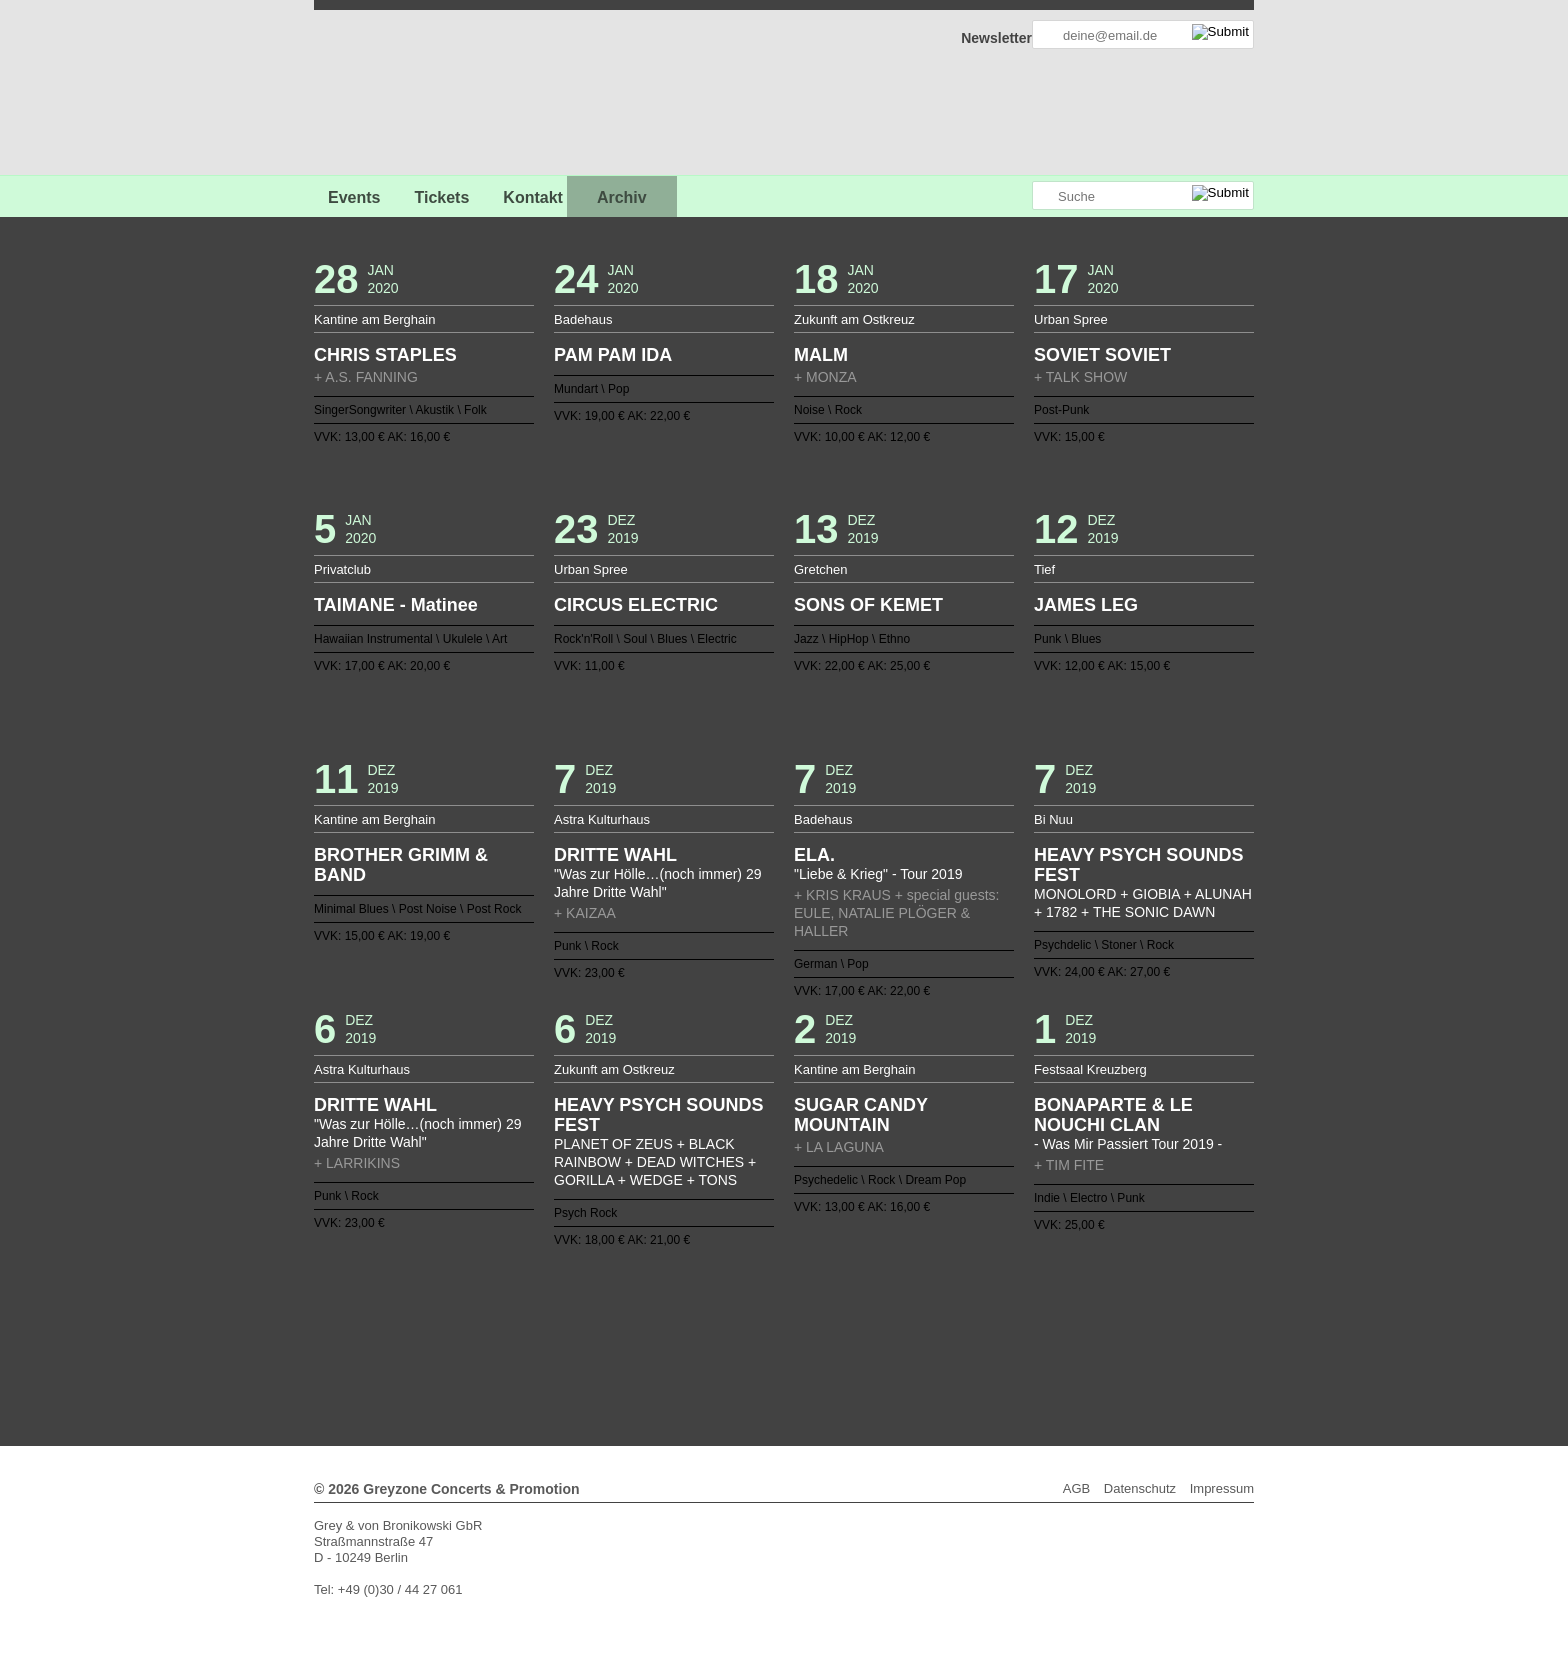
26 (887, 1297)
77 (490, 1329)
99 (840, 1329)
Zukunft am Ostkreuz (854, 319)
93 (744, 1329)
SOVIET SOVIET (1102, 355)
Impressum (1222, 1488)
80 (538, 1329)
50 (665, 1313)
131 (848, 1345)
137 (943, 1345)
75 (1062, 1313)
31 (967, 1297)
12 (665, 1297)
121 (689, 1345)
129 (816, 1345)
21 (808, 1297)
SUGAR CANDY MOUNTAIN (861, 1115)
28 (919, 1297)
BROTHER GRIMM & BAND (401, 865)
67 (935, 1313)
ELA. (814, 855)
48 (633, 1313)
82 (569, 1329)
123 (720, 1345)
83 (585, 1329)
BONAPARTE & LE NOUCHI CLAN (1113, 1115)
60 (824, 1313)
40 (506, 1313)
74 (1046, 1313)
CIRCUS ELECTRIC (636, 605)
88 (665, 1329)
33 (999, 1297)
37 (1062, 1297)
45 (585, 1313)
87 (649, 1329)
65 (903, 1313)
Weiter (784, 1358)
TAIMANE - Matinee (396, 605)
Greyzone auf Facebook (961, 196)
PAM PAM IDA (613, 355)
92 (728, 1329)
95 (776, 1329)
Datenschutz (1140, 1488)
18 (760, 1297)
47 (617, 1313)
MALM (821, 355)
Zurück (784, 1269)
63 (871, 1313)
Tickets (441, 197)
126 (768, 1345)
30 (951, 1297)
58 (792, 1313)
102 (887, 1329)
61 (840, 1313)
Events (354, 197)
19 (776, 1297)
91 (712, 1329)
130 (832, 1345)
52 (697, 1313)
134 (895, 1345)
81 (554, 1329)
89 (681, 1329)
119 (657, 1345)
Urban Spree (1071, 319)
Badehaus (583, 319)
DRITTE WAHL (615, 855)
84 (601, 1329)
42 (538, 1313)
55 (744, 1313)
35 (1030, 1297)
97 (808, 1329)
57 (776, 1313)
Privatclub (342, 569)
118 (641, 1345)
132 (863, 1345)
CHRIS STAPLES (385, 355)
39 (490, 1313)
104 (919, 1329)
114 (1078, 1329)
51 (681, 1313)
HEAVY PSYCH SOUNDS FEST (1138, 865)
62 (856, 1313)
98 (824, 1329)
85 (617, 1329)
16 (728, 1297)
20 (792, 1297)
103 (903, 1329)
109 (999, 1329)
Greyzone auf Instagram (1016, 196)
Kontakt (533, 197)
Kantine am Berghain (374, 319)
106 (951, 1329)
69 (967, 1313)
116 (609, 1345)
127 (784, 1345)
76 (1078, 1313)
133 (879, 1345)
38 (1078, 1297)
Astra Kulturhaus (602, 819)
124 (736, 1345)
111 (1030, 1329)
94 (760, 1329)
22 (824, 1297)
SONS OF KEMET (868, 605)
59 (808, 1313)
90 (697, 1329)
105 (935, 1329)
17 (744, 1297)
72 (1014, 1313)
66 (919, 1313)
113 (1062, 1329)
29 (935, 1297)
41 (522, 1313)
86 (633, 1329)
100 (856, 1329)
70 (983, 1313)
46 (601, 1313)
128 (800, 1345)
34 (1014, 1297)
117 (625, 1345)
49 (649, 1313)
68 (951, 1313)
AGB (1076, 1488)
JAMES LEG (1086, 605)
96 (792, 1329)
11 (649, 1297)
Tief (1044, 569)
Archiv (622, 197)
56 (760, 1313)
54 (728, 1313)
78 (506, 1329)
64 (887, 1313)
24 (856, 1297)
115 (593, 1345)
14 (697, 1297)
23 (840, 1297)
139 (975, 1345)
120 (673, 1345)
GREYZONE (416, 95)
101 (871, 1329)
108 (983, 1329)
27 (903, 1297)
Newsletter (996, 38)
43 (554, 1313)
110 (1014, 1329)
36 (1046, 1297)
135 (911, 1345)
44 (569, 1313)
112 (1046, 1329)
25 (871, 1297)
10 (633, 1297)
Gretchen (820, 569)
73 (1030, 1313)
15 (712, 1297)
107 (967, 1329)
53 (712, 1313)
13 (681, 1297)
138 (959, 1345)
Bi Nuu (1053, 819)
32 (983, 1297)
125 (752, 1345)
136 (927, 1345)
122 (705, 1345)
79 (522, 1329)
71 (999, 1313)
